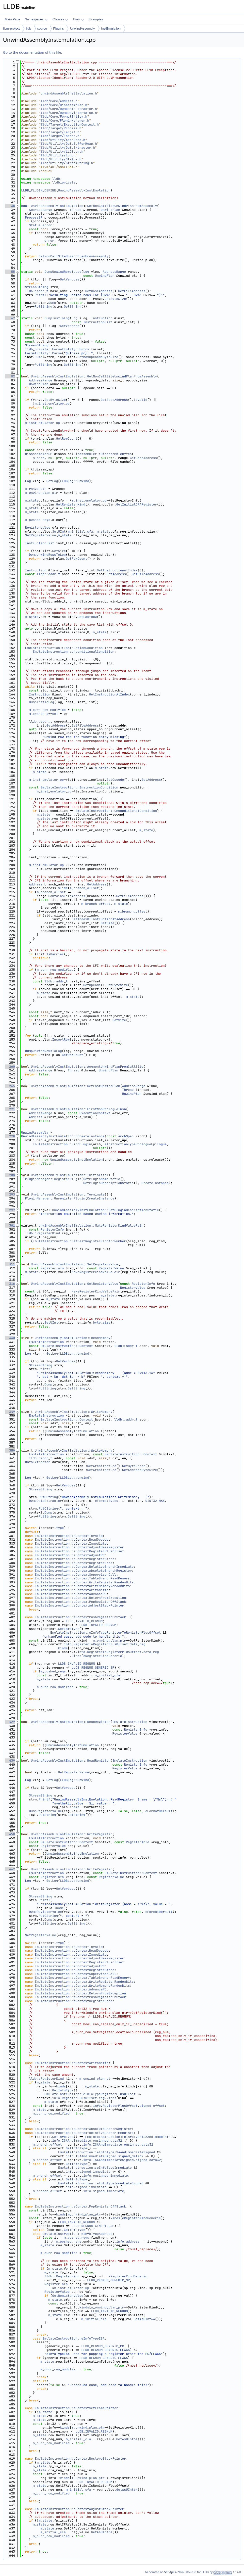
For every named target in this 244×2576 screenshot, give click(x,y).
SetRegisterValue (40, 535)
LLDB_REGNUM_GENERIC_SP (93, 1667)
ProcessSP (34, 217)
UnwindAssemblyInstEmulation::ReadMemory (72, 1338)
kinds (63, 1648)
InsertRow (61, 1039)
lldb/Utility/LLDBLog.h (62, 151)
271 (10, 1109)
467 (10, 1869)
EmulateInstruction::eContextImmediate (71, 1543)
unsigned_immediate (92, 2171)
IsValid (140, 400)
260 (10, 1066)
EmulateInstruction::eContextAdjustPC (70, 1555)
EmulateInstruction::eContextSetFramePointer (76, 2408)
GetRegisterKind (70, 504)
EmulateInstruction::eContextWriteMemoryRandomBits (82, 1586)
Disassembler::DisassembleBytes (103, 454)
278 (10, 1136)
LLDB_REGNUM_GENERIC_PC (102, 2346)
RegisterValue (37, 527)
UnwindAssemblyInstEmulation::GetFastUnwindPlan (75, 1086)
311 (10, 1264)
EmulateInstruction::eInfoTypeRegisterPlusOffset (90, 2094)
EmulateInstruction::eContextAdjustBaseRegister (79, 1547)
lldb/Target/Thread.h (60, 136)
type (60, 1528)
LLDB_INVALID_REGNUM (84, 1621)
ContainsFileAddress (66, 896)
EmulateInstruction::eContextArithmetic (71, 1590)
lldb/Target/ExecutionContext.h (70, 124)
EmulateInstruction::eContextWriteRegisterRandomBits (84, 1582)
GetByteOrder (134, 1466)
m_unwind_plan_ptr (41, 493)
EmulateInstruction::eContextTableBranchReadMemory (82, 1578)
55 (10, 272)
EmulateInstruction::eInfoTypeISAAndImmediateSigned (106, 2152)
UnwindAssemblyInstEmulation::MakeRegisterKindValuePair (91, 1225)
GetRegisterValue (73, 1772)
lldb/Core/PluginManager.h (65, 120)
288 (10, 1175)
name (75, 1807)
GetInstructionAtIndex (117, 570)
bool (25, 206)
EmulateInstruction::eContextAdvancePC (71, 1594)
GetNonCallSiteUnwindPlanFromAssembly (122, 206)
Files (78, 19)
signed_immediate (90, 2187)
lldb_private (64, 182)
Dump (52, 303)
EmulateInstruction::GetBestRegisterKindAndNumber (79, 1241)
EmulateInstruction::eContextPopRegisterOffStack (80, 1602)
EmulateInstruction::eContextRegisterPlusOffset (79, 1551)
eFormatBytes (106, 1501)
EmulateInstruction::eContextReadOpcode (71, 1539)
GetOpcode (115, 780)
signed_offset (152, 2106)
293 (10, 1194)
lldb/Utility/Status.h (61, 159)
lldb (28, 28)
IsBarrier (55, 954)
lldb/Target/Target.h (60, 132)
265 (10, 1086)
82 (10, 376)
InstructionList (97, 322)
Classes (60, 19)
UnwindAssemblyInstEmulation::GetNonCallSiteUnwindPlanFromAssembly (94, 376)
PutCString (48, 1497)
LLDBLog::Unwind (74, 481)
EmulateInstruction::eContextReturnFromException (80, 1598)
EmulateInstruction (46, 1342)
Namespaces (36, 19)
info (68, 1644)
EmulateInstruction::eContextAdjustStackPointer (79, 1605)
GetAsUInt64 (144, 2319)
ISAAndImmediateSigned (95, 2156)
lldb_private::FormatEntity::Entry (57, 349)
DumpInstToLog (57, 318)
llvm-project (11, 28)
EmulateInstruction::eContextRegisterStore (74, 1559)
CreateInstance (155, 1183)
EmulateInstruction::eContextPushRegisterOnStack (80, 1617)
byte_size (101, 1322)
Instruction (101, 318)
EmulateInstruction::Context (67, 1346)
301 (10, 1225)
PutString (43, 306)
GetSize (59, 551)
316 (10, 1284)
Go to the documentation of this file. (32, 52)
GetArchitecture (101, 1466)
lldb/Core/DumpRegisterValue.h (69, 113)
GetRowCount (66, 438)
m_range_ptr (36, 489)
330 (10, 1338)
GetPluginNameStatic (101, 1179)
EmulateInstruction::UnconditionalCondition (73, 651)
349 (10, 1412)
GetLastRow (87, 617)
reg (101, 2098)
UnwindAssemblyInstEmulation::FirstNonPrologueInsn (78, 1109)
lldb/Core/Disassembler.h (64, 105)
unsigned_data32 (107, 2140)
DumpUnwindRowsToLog (63, 272)
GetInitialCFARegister (136, 504)
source (42, 28)
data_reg (137, 1644)
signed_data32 (130, 2156)
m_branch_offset (43, 714)
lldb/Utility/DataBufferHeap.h (69, 143)
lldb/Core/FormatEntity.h (64, 116)
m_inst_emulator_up (52, 403)
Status (35, 225)
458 (10, 1834)
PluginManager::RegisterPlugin (53, 1179)
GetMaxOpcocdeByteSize (97, 357)
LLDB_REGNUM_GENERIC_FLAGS (105, 2350)
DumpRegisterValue (45, 1811)
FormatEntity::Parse (43, 353)
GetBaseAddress (98, 291)
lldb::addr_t (37, 291)
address (133, 2241)
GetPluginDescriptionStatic (108, 1183)
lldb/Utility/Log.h (58, 155)
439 (10, 1760)
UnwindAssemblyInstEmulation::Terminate (67, 1194)
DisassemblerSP (38, 454)
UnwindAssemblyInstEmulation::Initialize (68, 1175)
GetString (72, 306)
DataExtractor (37, 1462)
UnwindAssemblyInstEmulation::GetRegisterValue (74, 1284)
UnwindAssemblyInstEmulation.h (69, 93)
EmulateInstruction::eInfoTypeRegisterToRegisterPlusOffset (105, 1632)
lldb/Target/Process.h (61, 128)
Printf (41, 295)
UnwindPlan (110, 210)
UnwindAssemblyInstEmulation (84, 190)
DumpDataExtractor (45, 1501)
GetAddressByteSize (139, 1470)
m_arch (39, 458)
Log (86, 272)
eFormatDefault (158, 1811)
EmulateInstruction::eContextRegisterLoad (73, 1563)
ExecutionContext (94, 1113)
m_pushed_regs (37, 520)
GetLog (52, 481)
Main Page (12, 19)
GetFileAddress (131, 291)
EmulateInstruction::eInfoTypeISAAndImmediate (127, 2137)
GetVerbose (69, 279)
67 (10, 318)
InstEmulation (111, 28)
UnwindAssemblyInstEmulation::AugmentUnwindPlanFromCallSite (87, 1066)
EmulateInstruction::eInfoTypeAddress (77, 2234)
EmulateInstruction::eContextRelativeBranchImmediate (84, 1566)
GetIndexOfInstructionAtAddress (101, 919)
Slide (63, 888)
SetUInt (59, 531)
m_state (32, 500)
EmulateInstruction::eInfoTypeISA (74, 2338)
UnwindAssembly (82, 28)
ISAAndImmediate (76, 2140)
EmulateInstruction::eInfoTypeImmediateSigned (100, 2183)
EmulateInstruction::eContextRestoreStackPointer (80, 2458)
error (47, 225)
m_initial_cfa (80, 531)
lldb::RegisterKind (42, 1233)
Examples (96, 19)
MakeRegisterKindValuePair (96, 1272)
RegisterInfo (52, 1229)
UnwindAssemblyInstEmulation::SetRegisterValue (74, 1264)
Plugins (58, 28)
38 (10, 206)
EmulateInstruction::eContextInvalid (69, 1536)
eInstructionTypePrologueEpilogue (135, 1144)
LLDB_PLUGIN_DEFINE (38, 190)
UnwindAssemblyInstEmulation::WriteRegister (71, 1834)
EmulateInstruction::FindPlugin (62, 1144)
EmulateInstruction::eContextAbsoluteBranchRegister (83, 1570)
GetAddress (116, 574)
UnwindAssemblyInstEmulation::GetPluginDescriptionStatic (105, 1210)
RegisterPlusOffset (79, 2098)
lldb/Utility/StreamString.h (67, 163)
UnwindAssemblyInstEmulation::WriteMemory (73, 1412)
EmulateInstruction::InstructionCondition (64, 648)
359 (10, 1450)
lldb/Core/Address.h (59, 101)
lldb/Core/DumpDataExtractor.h (69, 109)
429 (10, 1722)
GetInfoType (68, 1629)
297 (10, 1210)
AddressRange (40, 210)
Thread (75, 210)
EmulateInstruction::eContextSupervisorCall (75, 1574)
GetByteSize (115, 299)
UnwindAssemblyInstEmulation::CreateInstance (62, 1136)
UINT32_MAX (155, 1501)
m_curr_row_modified (47, 710)
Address (36, 884)
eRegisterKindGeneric (102, 1656)
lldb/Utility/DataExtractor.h (68, 147)
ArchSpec (126, 1136)
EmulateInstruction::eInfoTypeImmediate (95, 2167)
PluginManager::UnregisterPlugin (55, 1198)
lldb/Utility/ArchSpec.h (63, 140)
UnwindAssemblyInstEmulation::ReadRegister (70, 1722)
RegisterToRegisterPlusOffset (101, 1644)
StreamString (37, 287)
